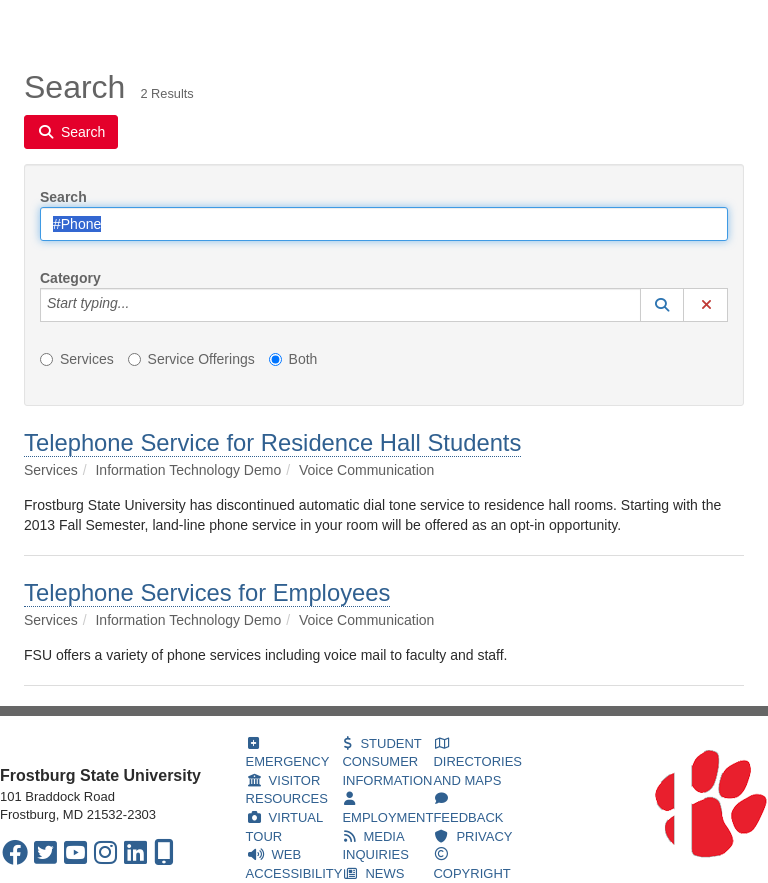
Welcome (53, 25)
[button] (662, 305)
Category (70, 278)
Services (141, 25)
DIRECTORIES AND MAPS (477, 762)
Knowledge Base (252, 25)
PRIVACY (473, 836)
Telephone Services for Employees (207, 592)
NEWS (374, 873)
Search (63, 197)
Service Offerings (191, 359)
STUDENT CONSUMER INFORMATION (387, 762)
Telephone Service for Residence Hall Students (272, 442)
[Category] (140, 305)
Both (293, 359)
